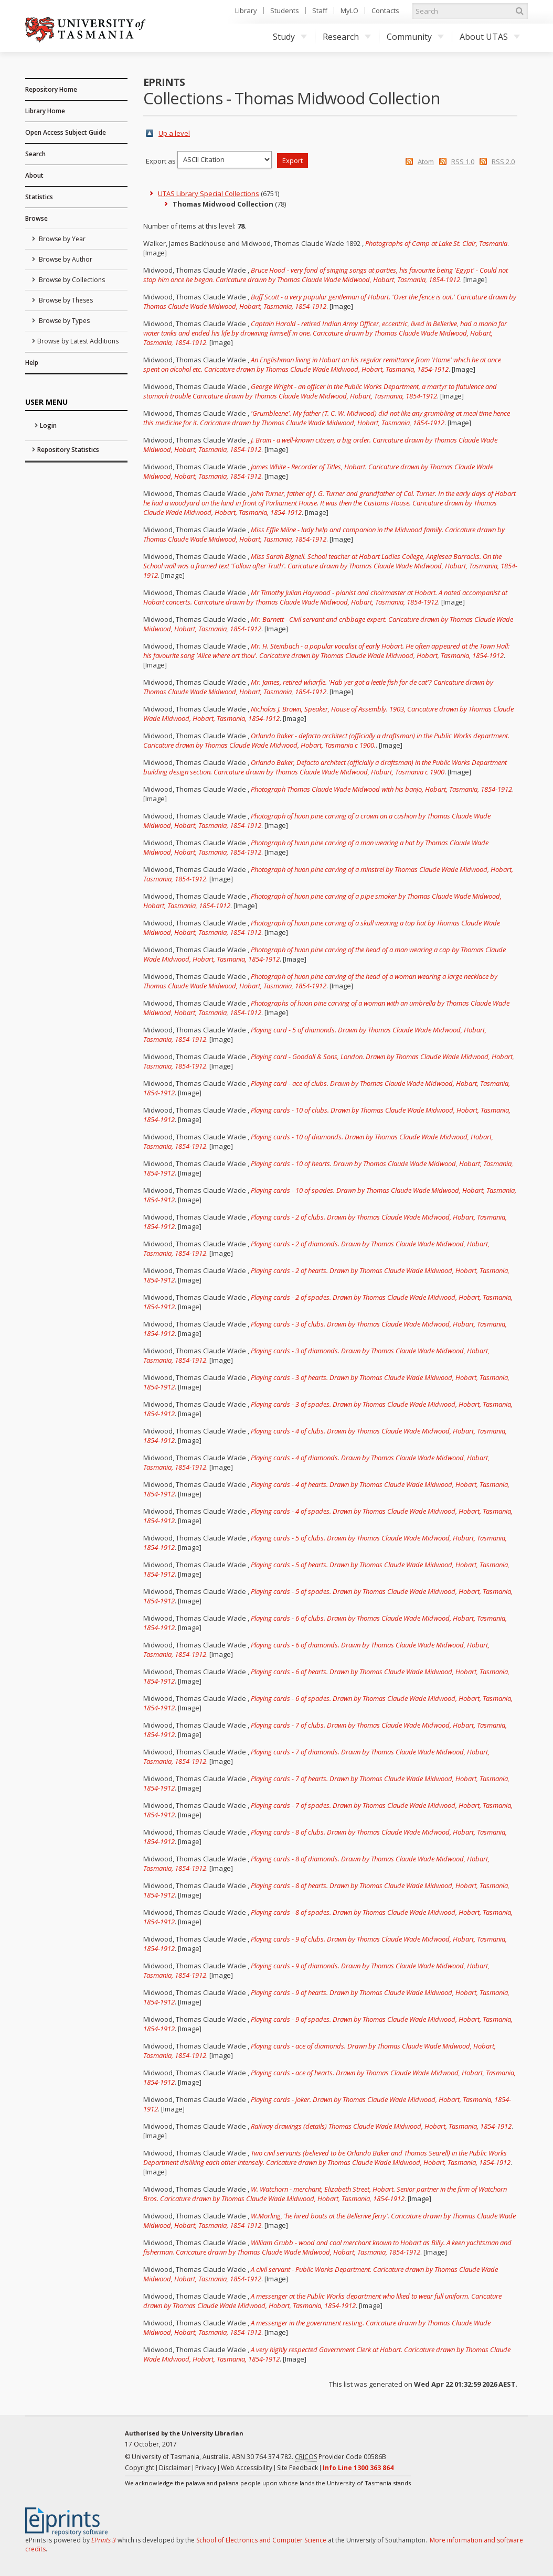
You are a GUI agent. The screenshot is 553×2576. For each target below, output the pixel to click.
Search (35, 153)
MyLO (349, 10)
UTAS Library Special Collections (208, 193)
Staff (319, 10)
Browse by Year (61, 238)
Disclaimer (174, 2467)
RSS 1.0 (462, 161)
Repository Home (51, 89)
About (34, 175)
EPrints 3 (103, 2540)
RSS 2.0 (503, 161)
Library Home (45, 110)
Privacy (205, 2467)
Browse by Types (63, 320)
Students (284, 10)
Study (290, 36)
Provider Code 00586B (340, 2457)
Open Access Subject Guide (65, 132)
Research (347, 36)
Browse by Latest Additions (78, 341)
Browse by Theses (65, 300)
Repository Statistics (68, 449)
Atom (426, 161)
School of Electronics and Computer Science (261, 2540)
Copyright (139, 2467)
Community (415, 36)
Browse (36, 218)
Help (31, 362)
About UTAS (490, 36)
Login (48, 425)
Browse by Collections (71, 279)
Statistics (39, 196)
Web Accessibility (246, 2467)
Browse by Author (64, 259)
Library (246, 10)
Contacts (385, 10)
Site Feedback (297, 2467)
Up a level (174, 133)
